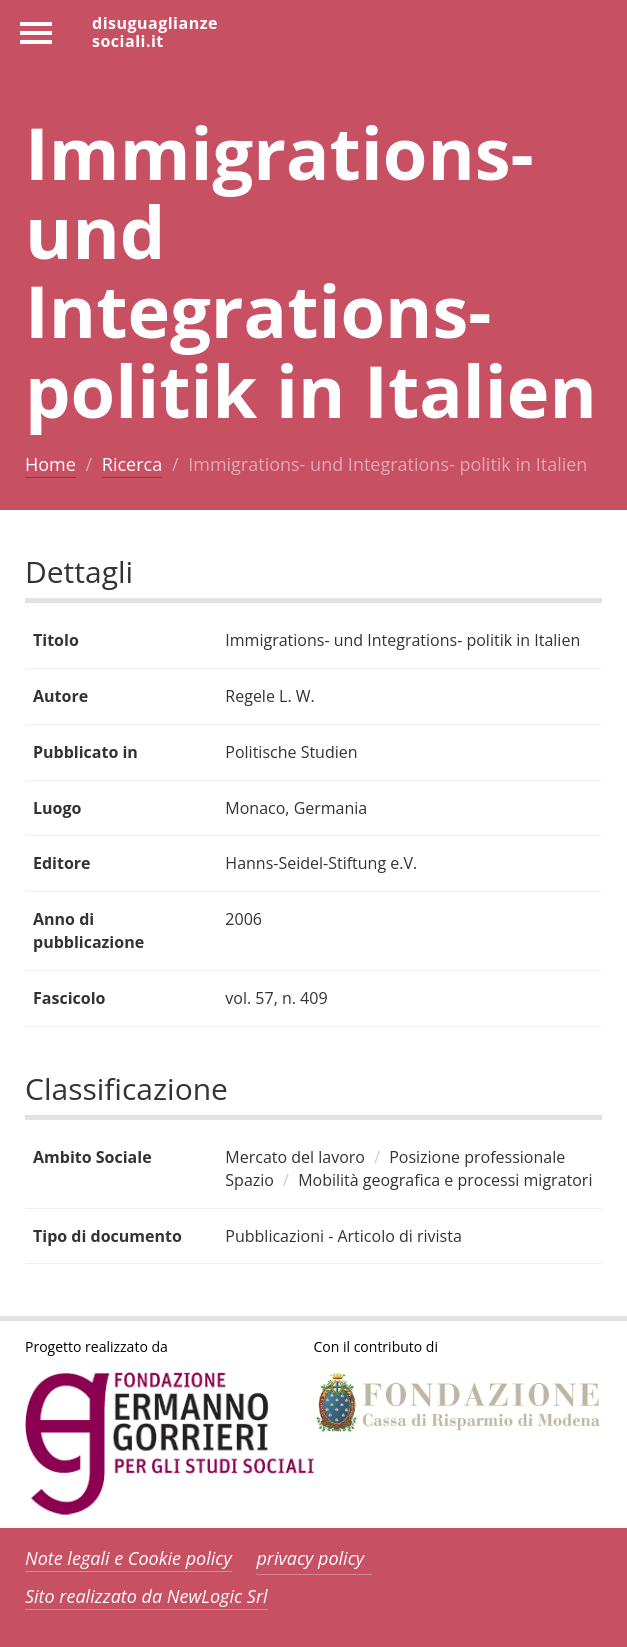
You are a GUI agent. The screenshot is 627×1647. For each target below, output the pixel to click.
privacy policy (310, 1558)
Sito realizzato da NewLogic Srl (146, 1596)
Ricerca (132, 464)
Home (50, 464)
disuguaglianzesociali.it (155, 31)
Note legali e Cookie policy (128, 1558)
